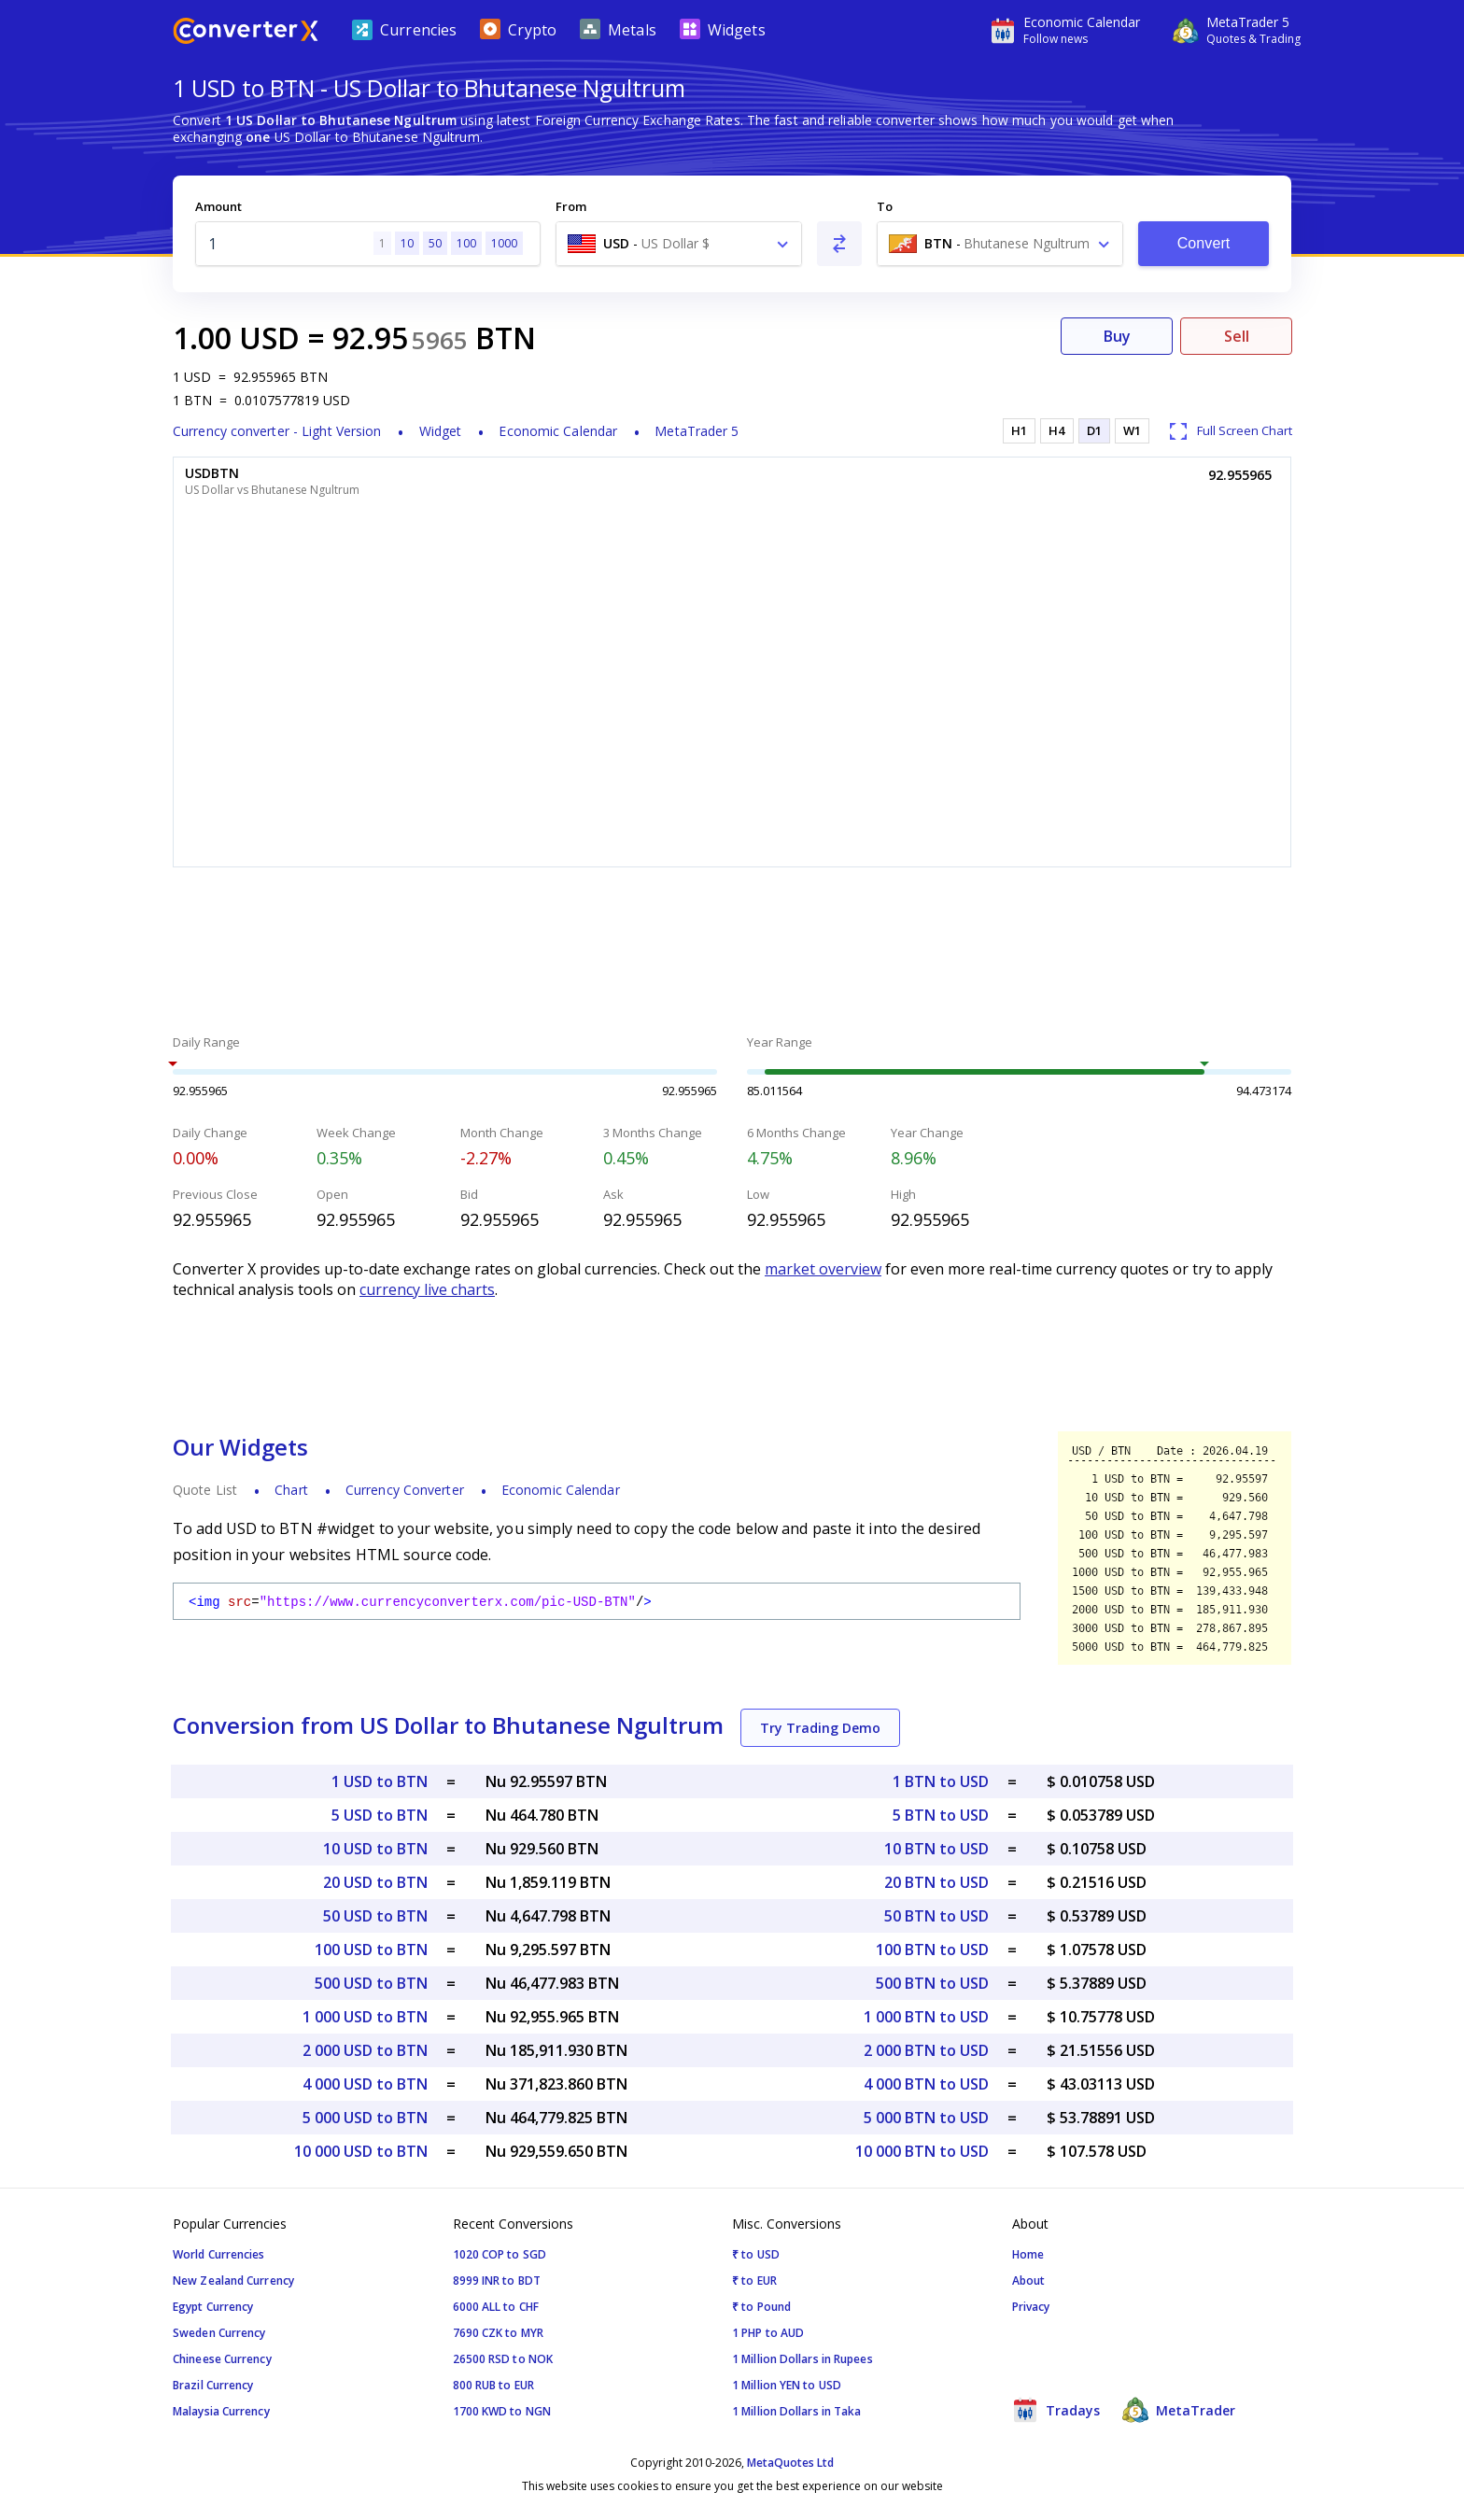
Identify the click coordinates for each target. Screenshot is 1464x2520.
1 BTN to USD (941, 1781)
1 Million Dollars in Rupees (802, 2359)
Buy (1117, 336)
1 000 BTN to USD (926, 2016)
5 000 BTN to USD (926, 2117)
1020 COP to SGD (500, 2254)
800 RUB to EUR (493, 2385)
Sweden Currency (219, 2333)
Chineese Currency (222, 2359)
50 (435, 243)
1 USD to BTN (379, 1781)
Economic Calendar (558, 431)
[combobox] (678, 243)
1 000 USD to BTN (365, 2016)
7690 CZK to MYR (498, 2333)
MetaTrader (1178, 2410)
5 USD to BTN (379, 1815)
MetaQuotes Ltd (790, 2463)
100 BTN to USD (932, 1949)
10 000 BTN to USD (922, 2151)
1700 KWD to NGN (502, 2411)
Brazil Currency (213, 2385)
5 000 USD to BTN (365, 2117)
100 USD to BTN (371, 1949)
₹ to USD (756, 2254)
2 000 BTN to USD (926, 2050)
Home (1028, 2254)
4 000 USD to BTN (365, 2084)
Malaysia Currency (221, 2411)
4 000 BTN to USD (926, 2084)
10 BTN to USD (936, 1848)
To (885, 206)
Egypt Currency (213, 2307)
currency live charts (427, 1289)
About (1029, 2280)
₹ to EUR (754, 2280)
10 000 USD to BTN (361, 2151)
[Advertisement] (732, 953)
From (571, 206)
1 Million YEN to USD (786, 2385)
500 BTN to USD (932, 1983)
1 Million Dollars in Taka (797, 2411)
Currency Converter (404, 1490)
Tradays (1056, 2410)
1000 (504, 243)
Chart (291, 1490)
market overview (823, 1269)
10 (407, 243)
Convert (1204, 243)
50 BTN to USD (936, 1916)
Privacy (1031, 2307)
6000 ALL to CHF (496, 2307)
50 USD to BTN (375, 1916)
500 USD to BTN (371, 1983)
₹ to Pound (761, 2307)
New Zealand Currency (233, 2280)
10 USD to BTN (375, 1848)
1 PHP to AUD (768, 2333)
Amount (218, 206)
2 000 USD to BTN (365, 2050)
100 (466, 243)
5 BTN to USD (941, 1815)
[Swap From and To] (839, 243)
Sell (1236, 336)
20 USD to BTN (375, 1882)
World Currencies (219, 2254)
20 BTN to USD (936, 1882)
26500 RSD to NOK (503, 2359)
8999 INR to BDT (497, 2280)
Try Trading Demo (820, 1728)
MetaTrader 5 (697, 431)
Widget (440, 431)
